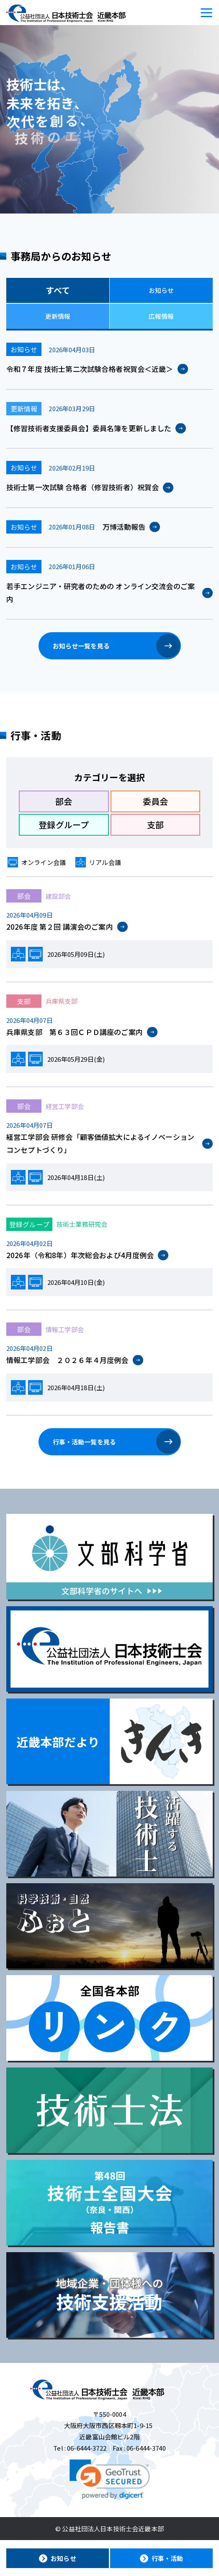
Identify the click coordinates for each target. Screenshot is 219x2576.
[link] (110, 2479)
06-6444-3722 (86, 2448)
